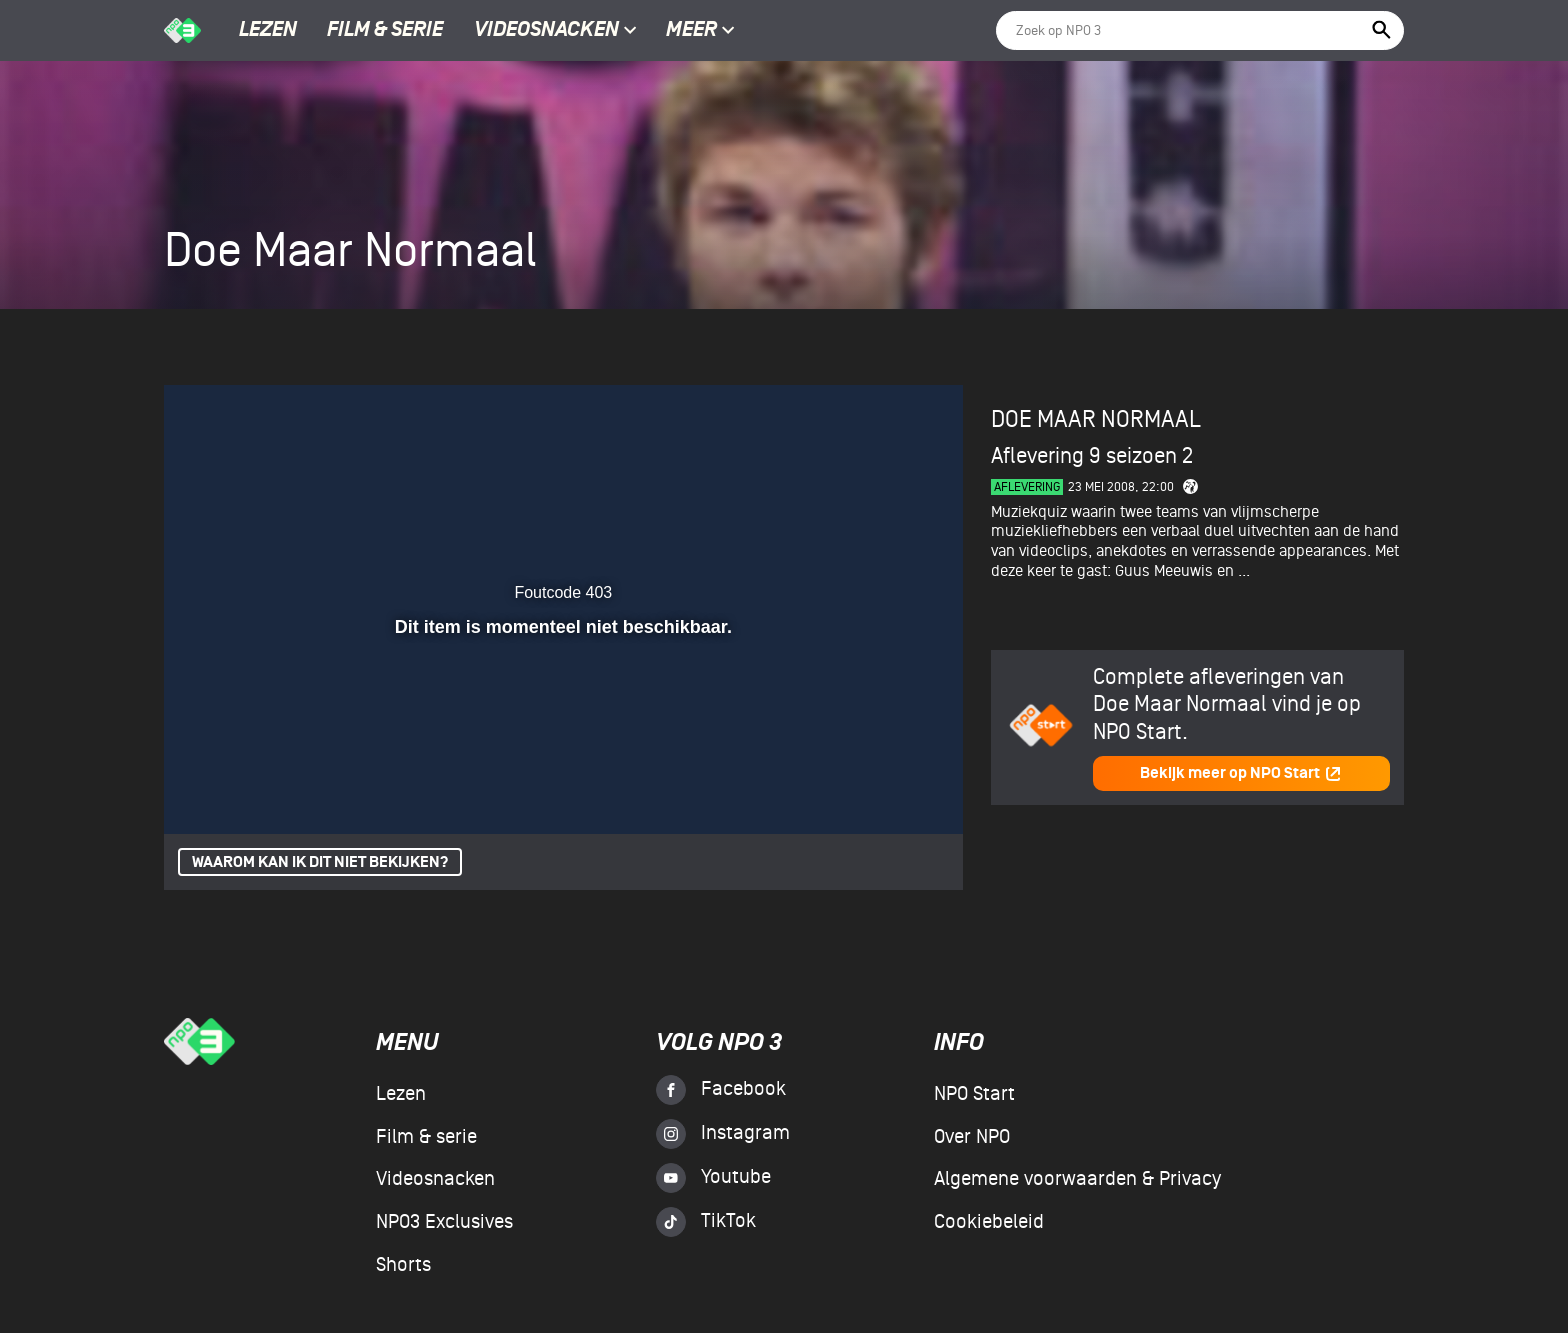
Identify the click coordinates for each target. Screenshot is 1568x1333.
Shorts (403, 1265)
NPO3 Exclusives (444, 1222)
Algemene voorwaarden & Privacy (1077, 1179)
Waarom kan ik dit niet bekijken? (320, 862)
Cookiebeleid (989, 1222)
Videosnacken (546, 31)
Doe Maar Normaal (1096, 419)
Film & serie (385, 31)
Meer (700, 31)
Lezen (268, 31)
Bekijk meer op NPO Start (1241, 773)
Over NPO (972, 1137)
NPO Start (974, 1094)
